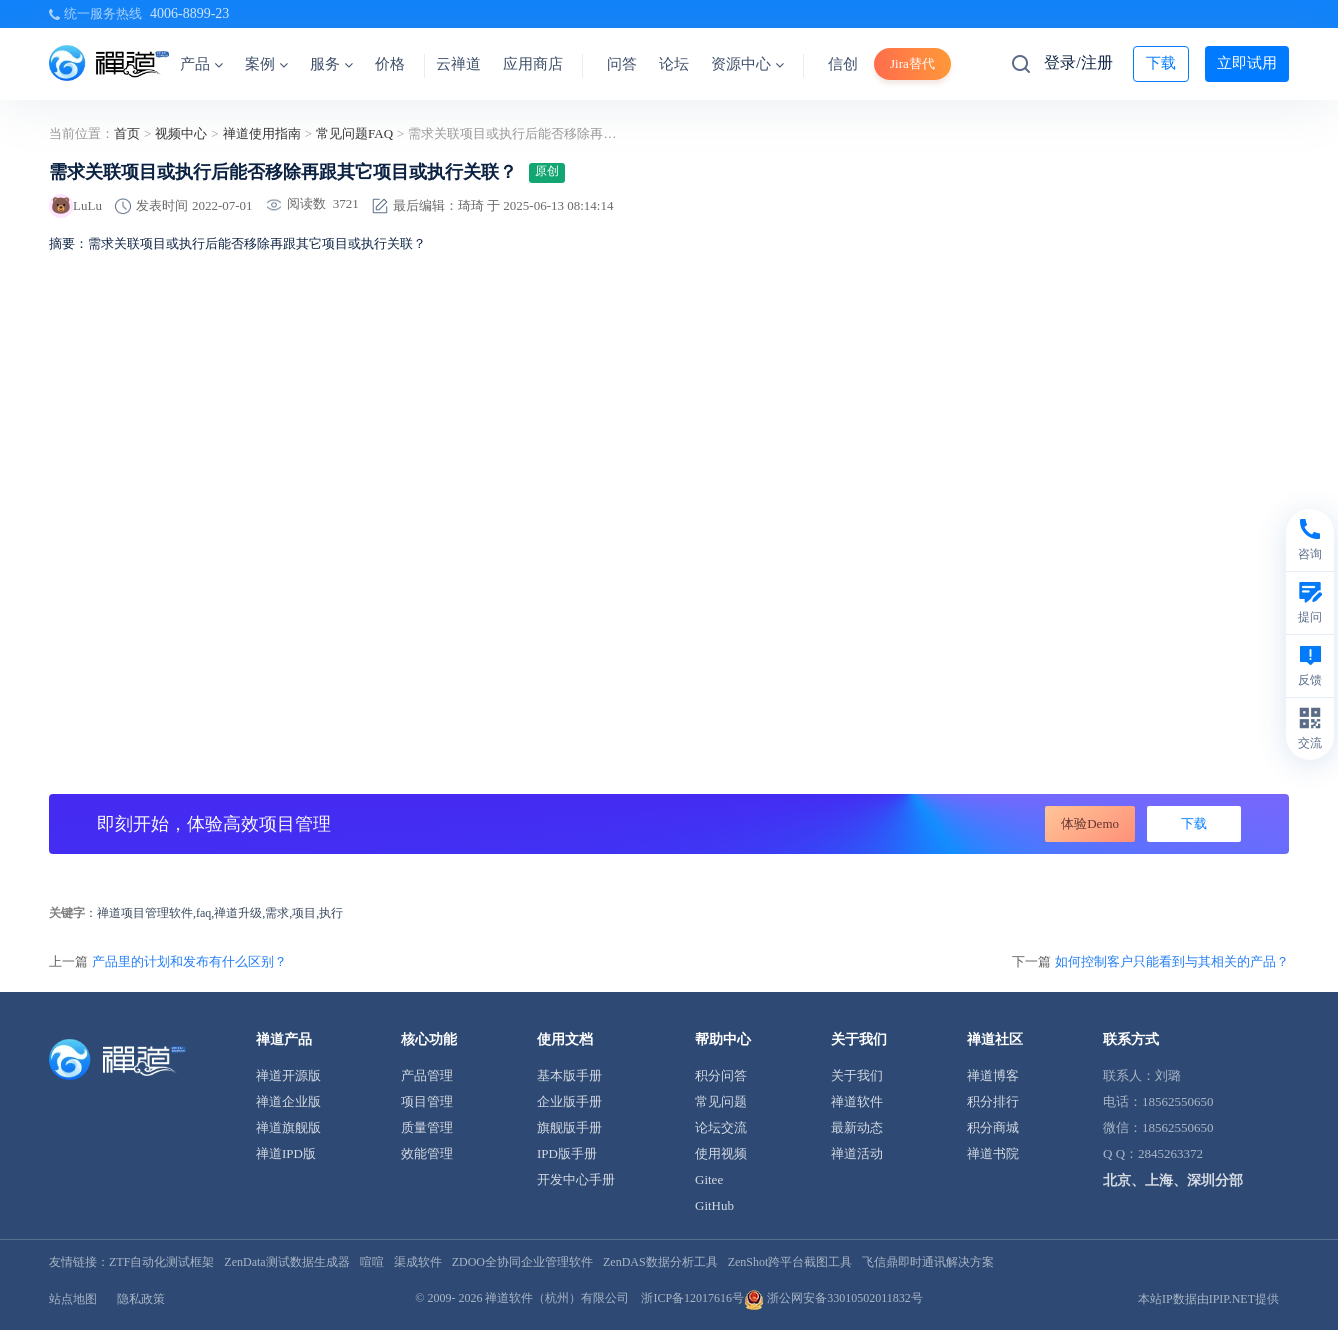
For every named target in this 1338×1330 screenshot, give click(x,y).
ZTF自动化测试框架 (161, 1262)
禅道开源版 (288, 1075)
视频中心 (181, 133)
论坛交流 (721, 1127)
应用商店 (533, 64)
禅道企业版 (288, 1101)
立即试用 (1247, 63)
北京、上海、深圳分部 (1173, 1180)
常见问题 (721, 1101)
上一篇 (168, 961)
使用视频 (721, 1153)
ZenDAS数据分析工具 (660, 1262)
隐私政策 (141, 1299)
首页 (127, 133)
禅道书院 (993, 1153)
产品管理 (427, 1075)
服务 (331, 64)
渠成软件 (418, 1262)
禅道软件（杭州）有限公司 (557, 1298)
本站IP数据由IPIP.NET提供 (1208, 1299)
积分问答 (721, 1075)
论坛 (674, 64)
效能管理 (427, 1153)
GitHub (714, 1205)
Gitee (709, 1179)
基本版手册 (569, 1075)
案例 (266, 64)
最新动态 (857, 1127)
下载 (1161, 63)
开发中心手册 (576, 1179)
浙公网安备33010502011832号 (833, 1298)
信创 (843, 64)
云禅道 (458, 64)
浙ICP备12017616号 (692, 1298)
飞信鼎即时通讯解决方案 (928, 1262)
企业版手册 (569, 1101)
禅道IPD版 (286, 1153)
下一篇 (1150, 961)
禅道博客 (993, 1075)
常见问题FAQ (354, 133)
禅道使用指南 (262, 133)
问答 (622, 64)
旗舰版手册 (569, 1127)
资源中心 (747, 64)
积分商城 (993, 1127)
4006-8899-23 (189, 13)
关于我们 (857, 1075)
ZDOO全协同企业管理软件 (522, 1262)
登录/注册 (1078, 62)
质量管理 (427, 1127)
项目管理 (427, 1101)
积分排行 (993, 1101)
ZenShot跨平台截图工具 (790, 1262)
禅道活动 (857, 1153)
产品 (201, 64)
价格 (390, 64)
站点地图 (73, 1299)
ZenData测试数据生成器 (286, 1262)
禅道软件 (857, 1101)
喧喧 (372, 1262)
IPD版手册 (567, 1153)
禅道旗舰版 (288, 1127)
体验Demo (1090, 823)
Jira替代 (912, 63)
